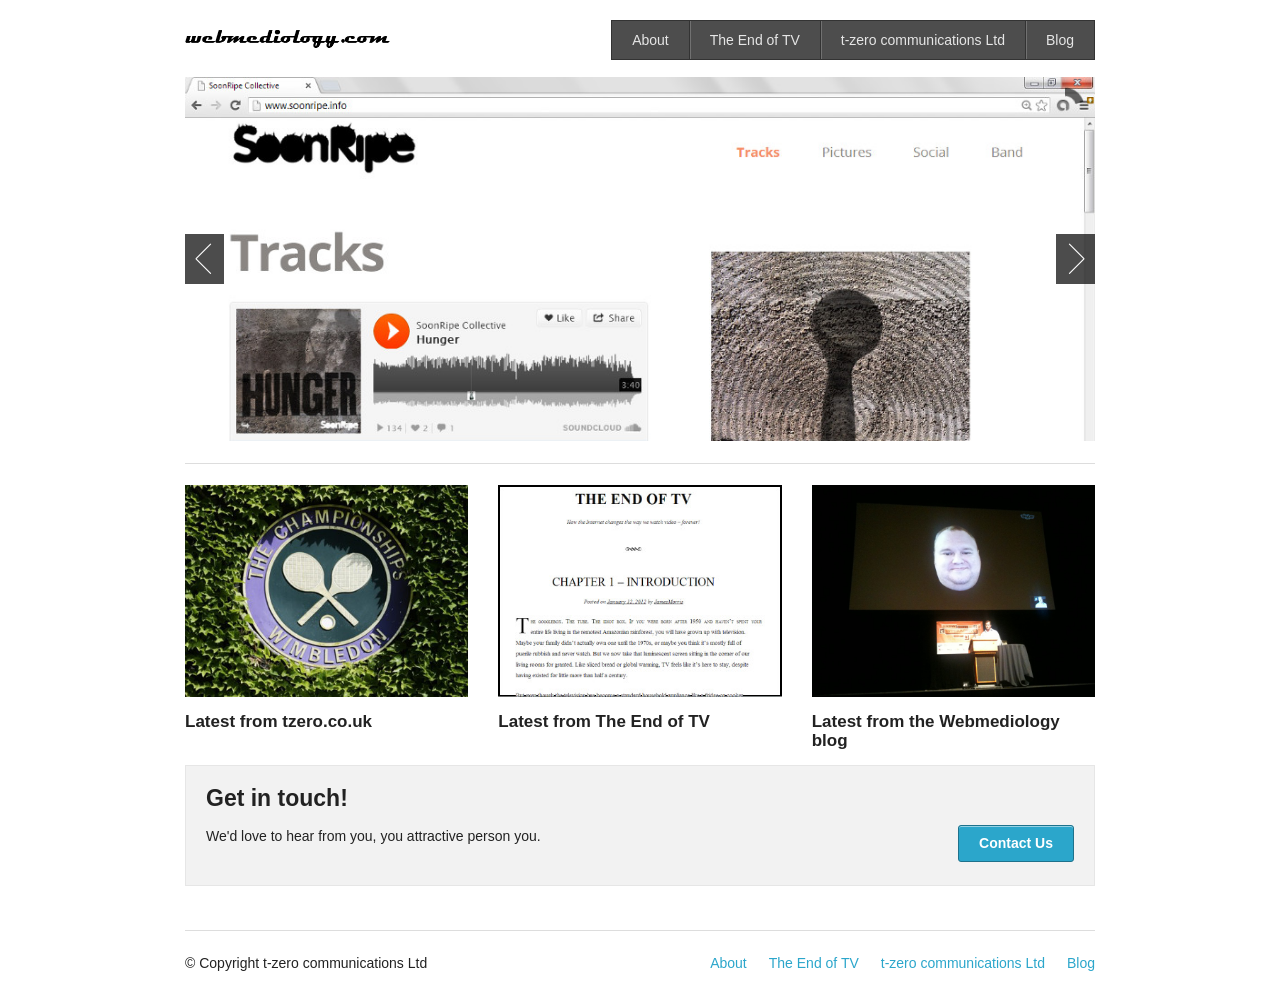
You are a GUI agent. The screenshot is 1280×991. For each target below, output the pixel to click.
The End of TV (755, 40)
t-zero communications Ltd (923, 40)
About (650, 40)
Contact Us (1016, 843)
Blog (1060, 40)
